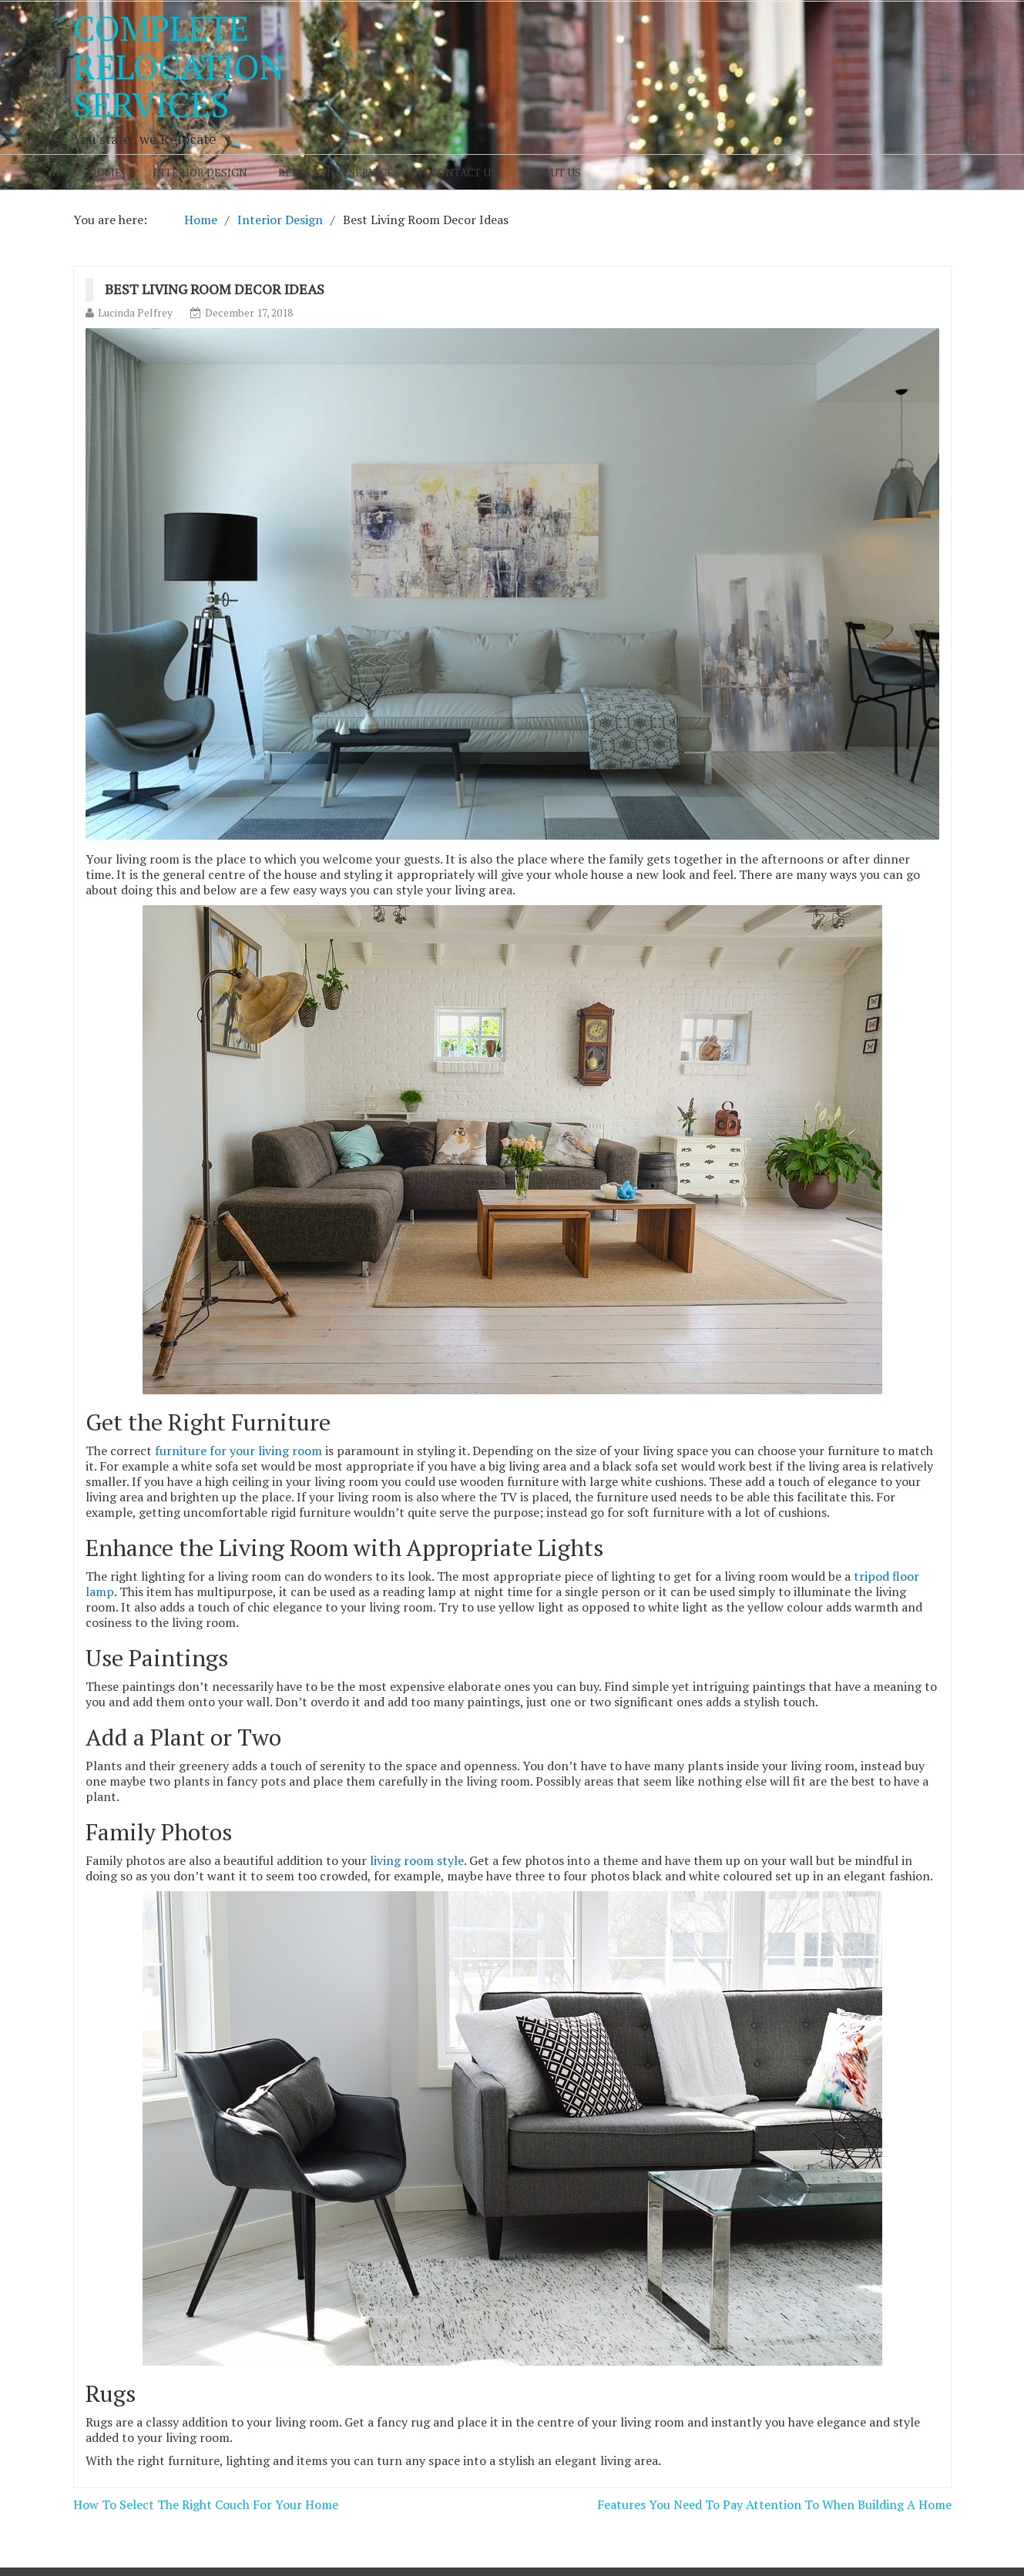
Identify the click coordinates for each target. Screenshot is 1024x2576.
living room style (417, 1860)
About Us (554, 172)
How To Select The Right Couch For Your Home (205, 2504)
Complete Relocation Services (178, 66)
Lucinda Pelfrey (135, 312)
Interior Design (200, 172)
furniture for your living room (238, 1450)
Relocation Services (339, 172)
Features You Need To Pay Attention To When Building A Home (774, 2504)
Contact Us (464, 172)
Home (105, 172)
